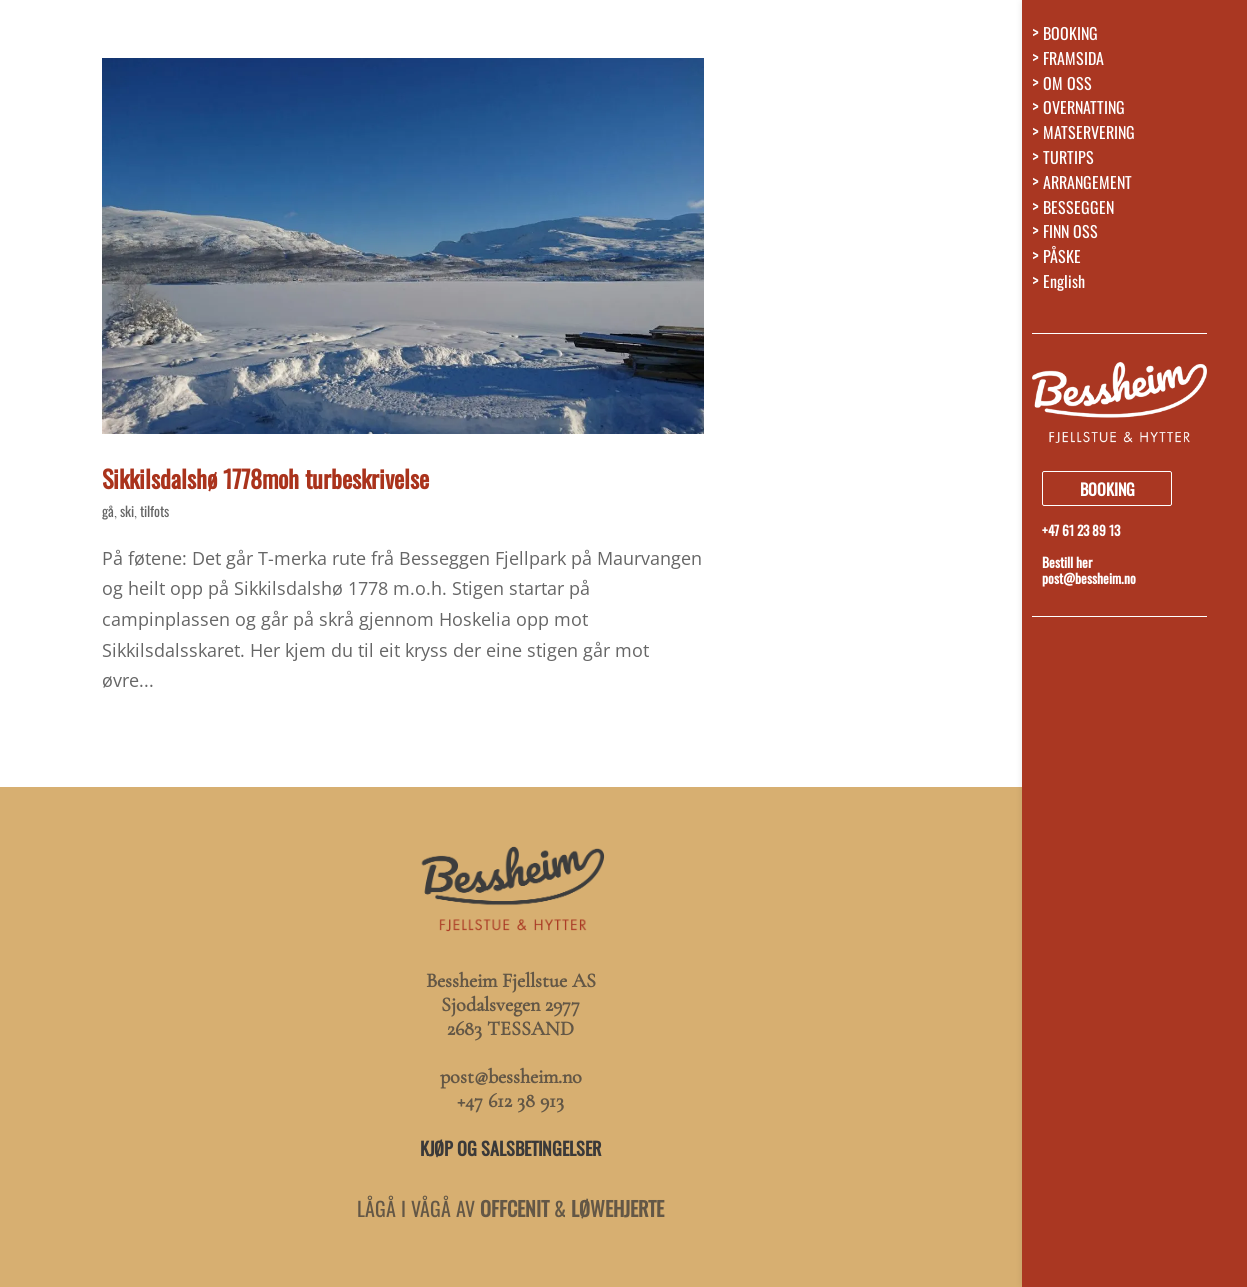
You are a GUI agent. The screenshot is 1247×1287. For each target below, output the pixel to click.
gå (108, 510)
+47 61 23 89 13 (1081, 530)
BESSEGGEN (1078, 211)
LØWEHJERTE (617, 1208)
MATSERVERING (1089, 136)
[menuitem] (1139, 290)
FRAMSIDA (1073, 62)
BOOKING (1070, 37)
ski (127, 510)
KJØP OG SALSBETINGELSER (510, 1148)
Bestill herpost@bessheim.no (1089, 570)
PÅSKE (1062, 260)
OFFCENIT (514, 1208)
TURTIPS (1068, 161)
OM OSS (1067, 87)
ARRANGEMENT (1087, 186)
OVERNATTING (1084, 111)
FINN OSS (1070, 235)
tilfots (154, 510)
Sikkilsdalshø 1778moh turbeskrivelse (265, 478)
